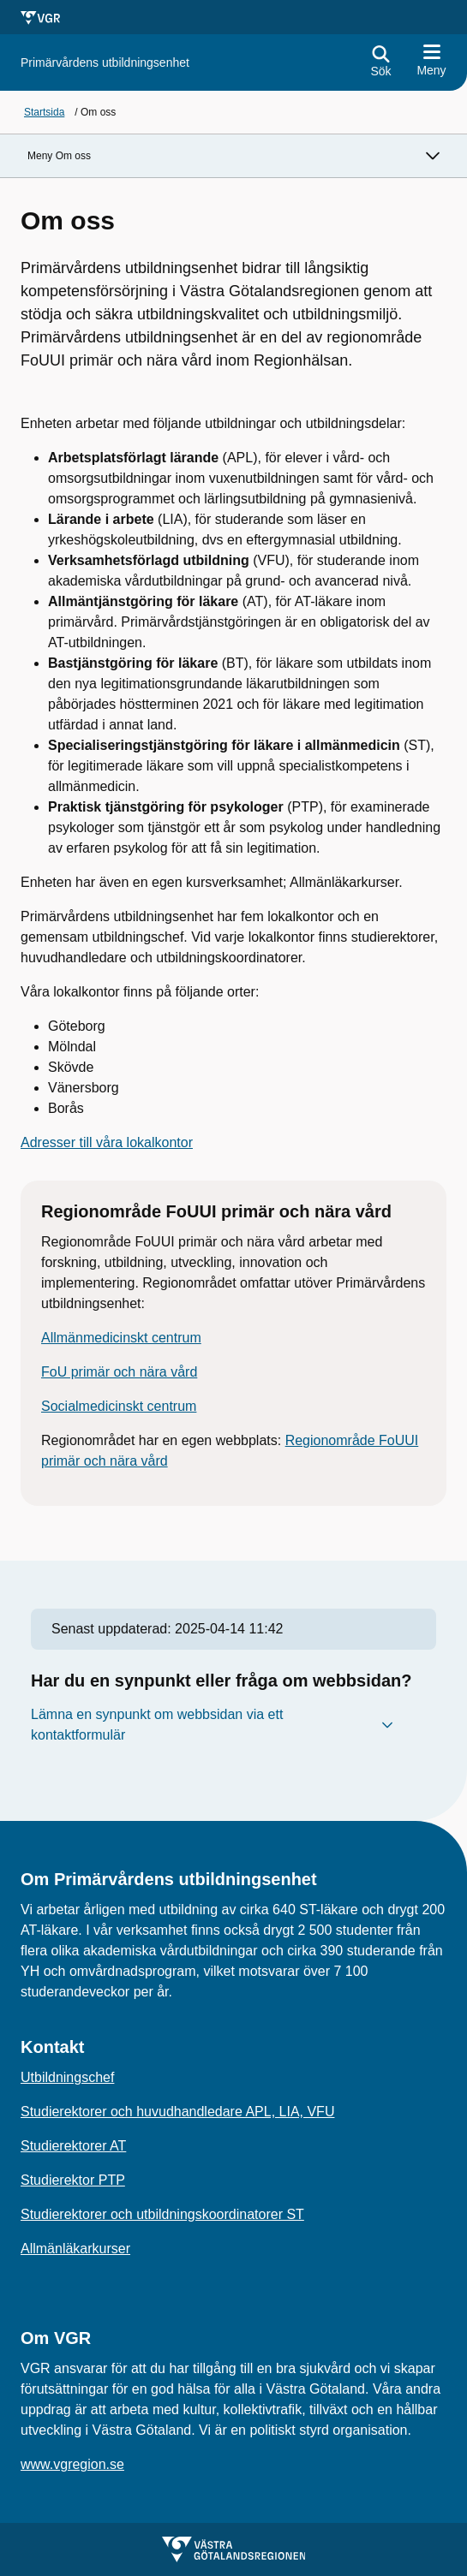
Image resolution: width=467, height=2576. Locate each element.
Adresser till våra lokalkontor (107, 1142)
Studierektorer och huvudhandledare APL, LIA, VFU (177, 2111)
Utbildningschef (67, 2077)
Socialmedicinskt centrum (118, 1406)
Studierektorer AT (73, 2146)
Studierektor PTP (73, 2180)
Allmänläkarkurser (75, 2248)
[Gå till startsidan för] (105, 63)
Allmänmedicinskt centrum (121, 1337)
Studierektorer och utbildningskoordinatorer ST (162, 2214)
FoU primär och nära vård (119, 1372)
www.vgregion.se (72, 2464)
